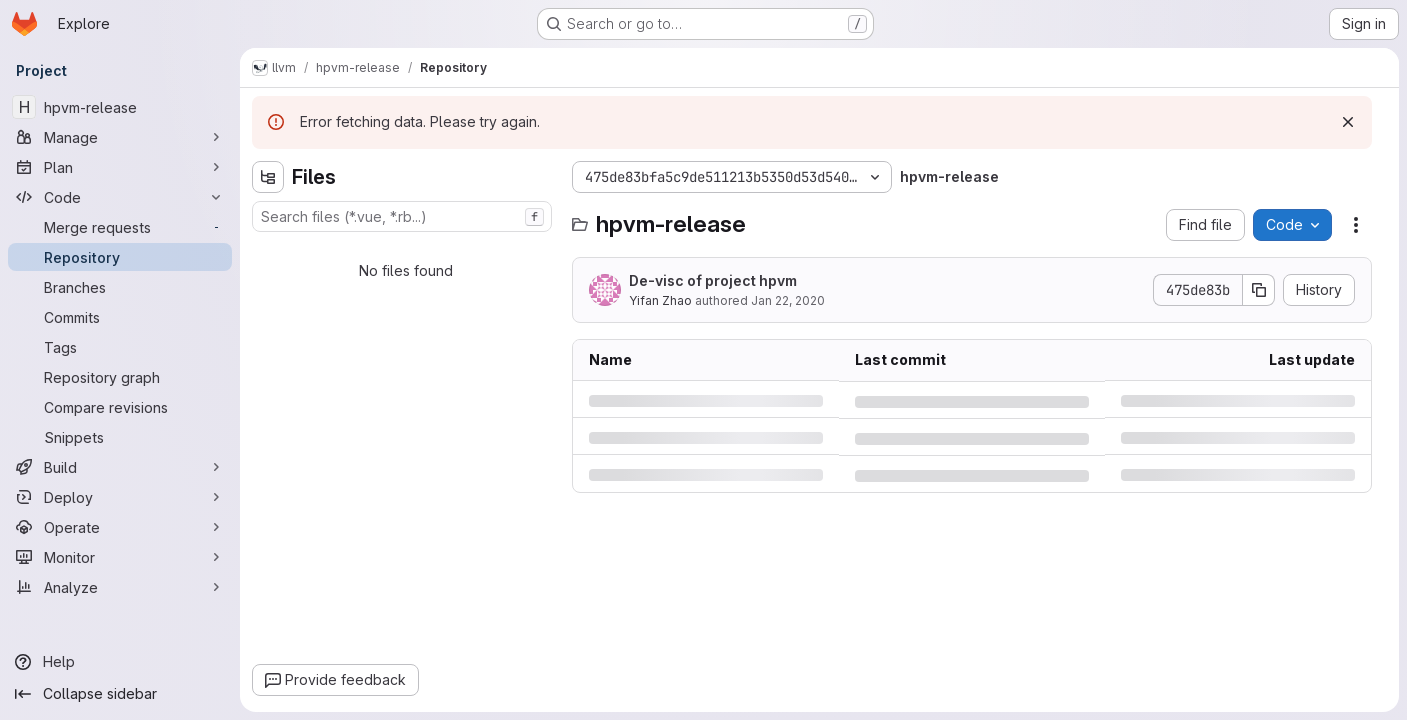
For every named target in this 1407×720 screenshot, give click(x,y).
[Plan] (120, 167)
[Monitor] (120, 557)
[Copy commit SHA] (1259, 290)
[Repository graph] (120, 377)
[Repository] (120, 257)
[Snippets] (120, 437)
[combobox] (402, 216)
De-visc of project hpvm (713, 280)
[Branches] (120, 287)
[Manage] (120, 137)
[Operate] (120, 527)
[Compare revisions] (120, 407)
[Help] (120, 662)
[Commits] (120, 317)
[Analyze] (120, 587)
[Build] (120, 467)
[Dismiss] (1348, 122)
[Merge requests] (120, 227)
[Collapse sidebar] (120, 694)
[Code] (120, 197)
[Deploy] (120, 497)
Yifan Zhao (660, 300)
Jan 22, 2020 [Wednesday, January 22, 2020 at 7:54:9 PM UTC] (788, 300)
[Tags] (120, 347)
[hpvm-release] (120, 107)
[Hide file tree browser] (268, 177)
